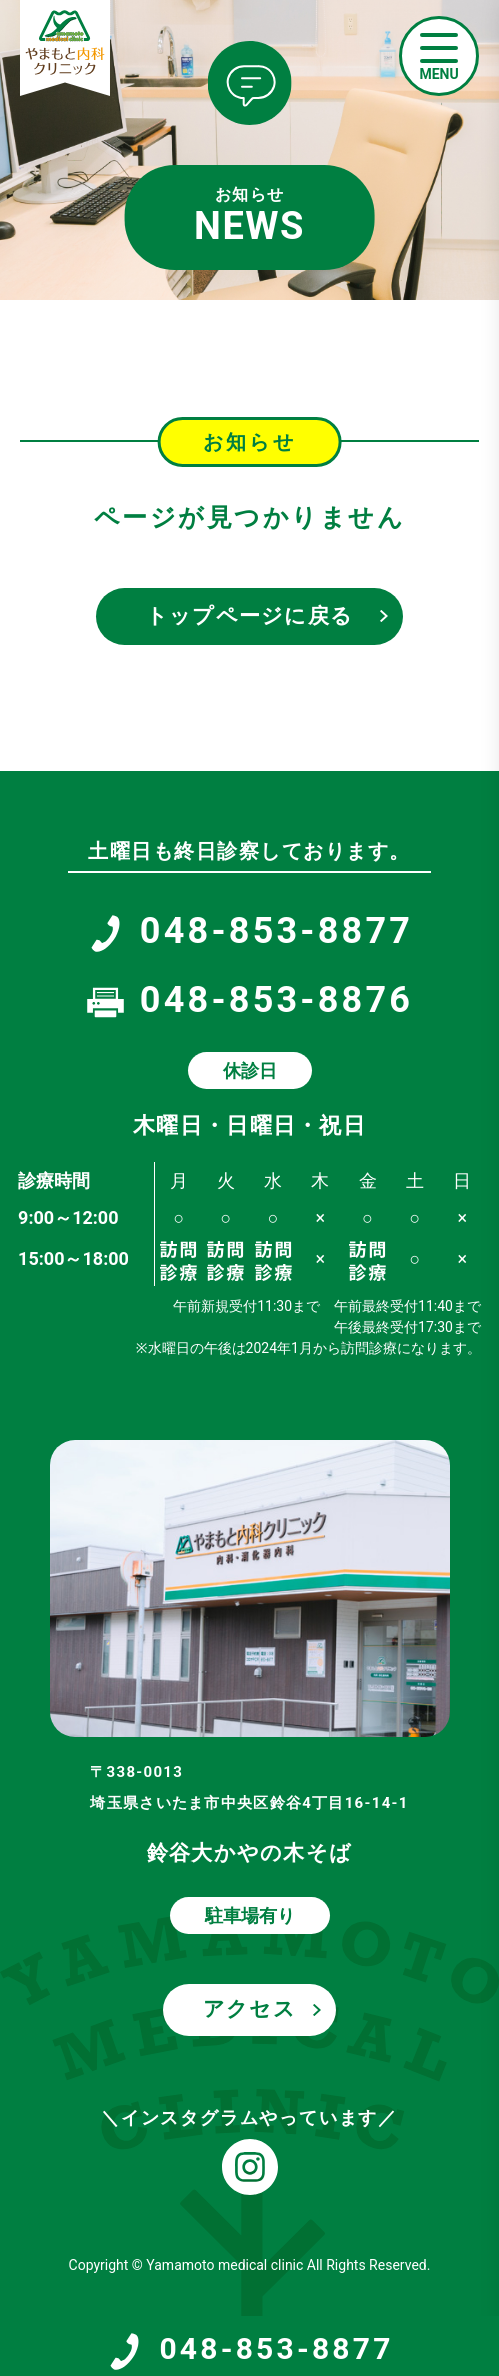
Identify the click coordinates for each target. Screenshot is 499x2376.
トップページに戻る (250, 616)
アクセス (249, 2009)
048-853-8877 (249, 2351)
